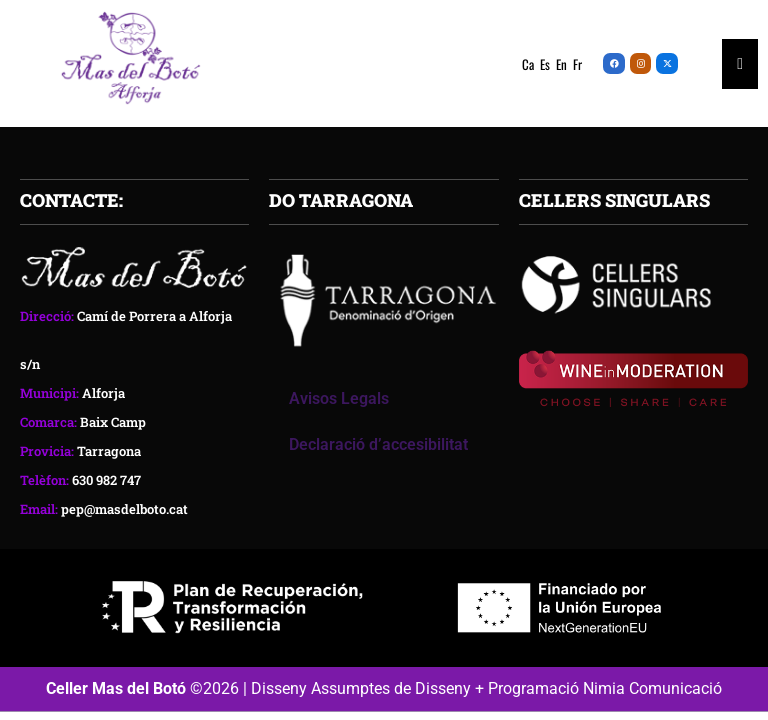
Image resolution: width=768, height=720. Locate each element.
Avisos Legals (339, 398)
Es (545, 64)
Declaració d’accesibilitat (378, 444)
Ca (528, 64)
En (561, 64)
